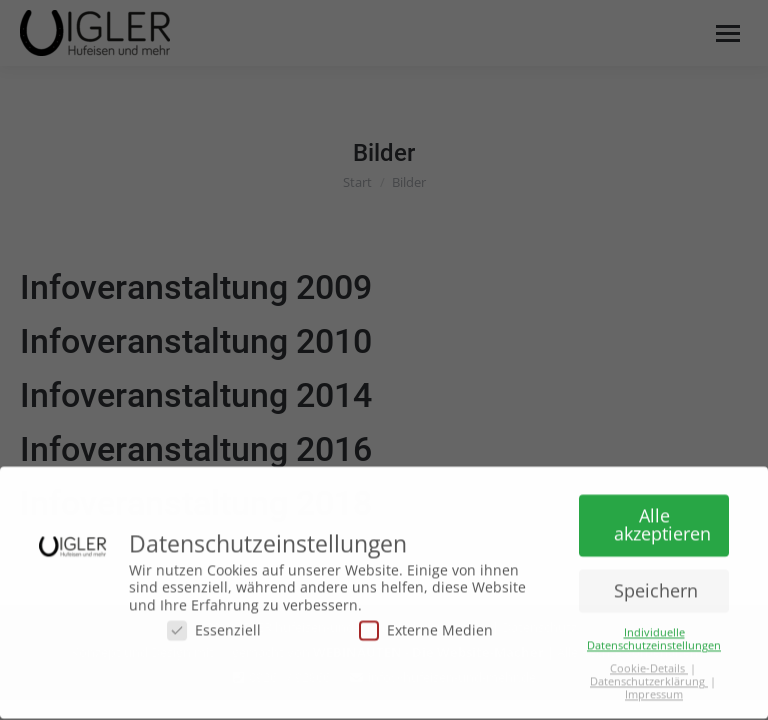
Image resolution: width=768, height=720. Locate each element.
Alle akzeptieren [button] (662, 518)
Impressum (654, 687)
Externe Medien (426, 623)
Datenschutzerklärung (649, 674)
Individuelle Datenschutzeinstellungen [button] (654, 631)
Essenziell (214, 623)
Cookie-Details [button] (649, 661)
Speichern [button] (656, 583)
